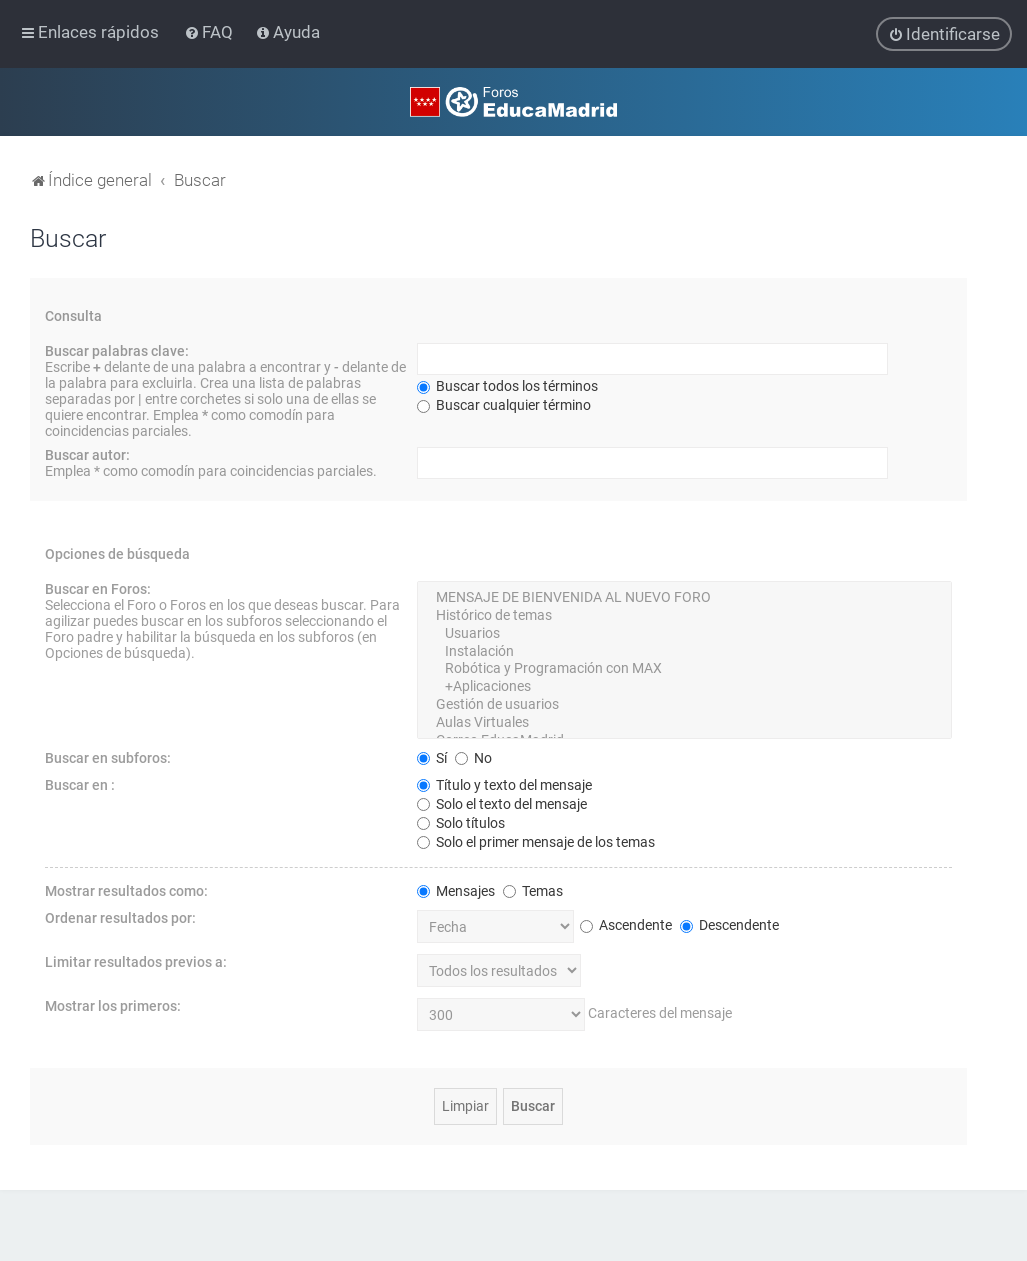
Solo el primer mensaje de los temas (536, 841)
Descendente (729, 924)
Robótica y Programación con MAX (684, 669)
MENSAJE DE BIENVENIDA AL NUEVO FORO (684, 597)
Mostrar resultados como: (126, 890)
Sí (432, 757)
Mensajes (456, 890)
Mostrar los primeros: (113, 1005)
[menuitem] (210, 32)
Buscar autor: (87, 454)
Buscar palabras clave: (117, 350)
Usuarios (684, 633)
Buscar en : (80, 784)
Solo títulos (461, 822)
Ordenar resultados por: (120, 917)
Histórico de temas (684, 615)
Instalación (684, 651)
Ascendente (626, 924)
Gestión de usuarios (684, 704)
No (473, 757)
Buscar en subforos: (108, 757)
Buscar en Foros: (98, 588)
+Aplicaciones (684, 686)
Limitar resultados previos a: (136, 961)
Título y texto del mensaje (504, 784)
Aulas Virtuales (684, 722)
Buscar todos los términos (507, 385)
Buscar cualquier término (504, 404)
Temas (533, 890)
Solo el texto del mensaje (502, 803)
